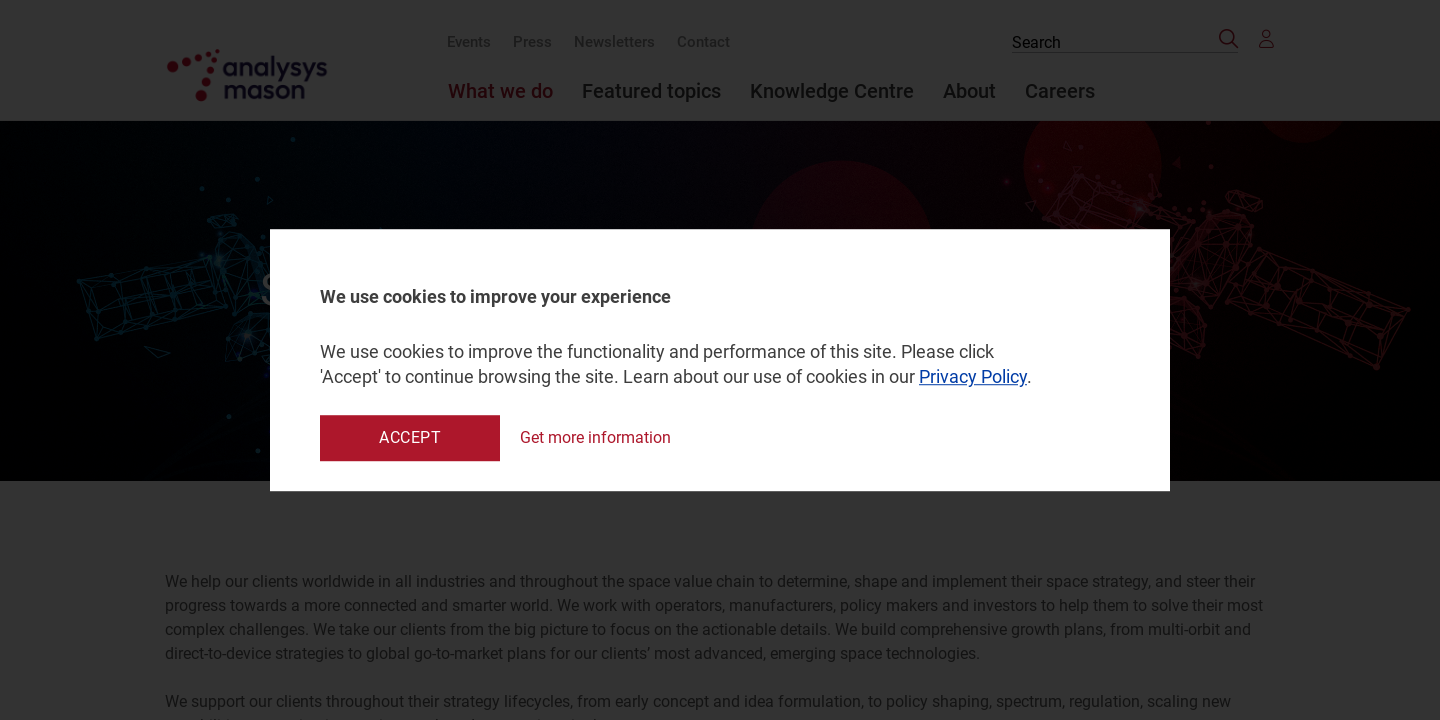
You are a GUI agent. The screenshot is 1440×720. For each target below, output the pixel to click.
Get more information (595, 437)
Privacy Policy (973, 377)
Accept (410, 437)
